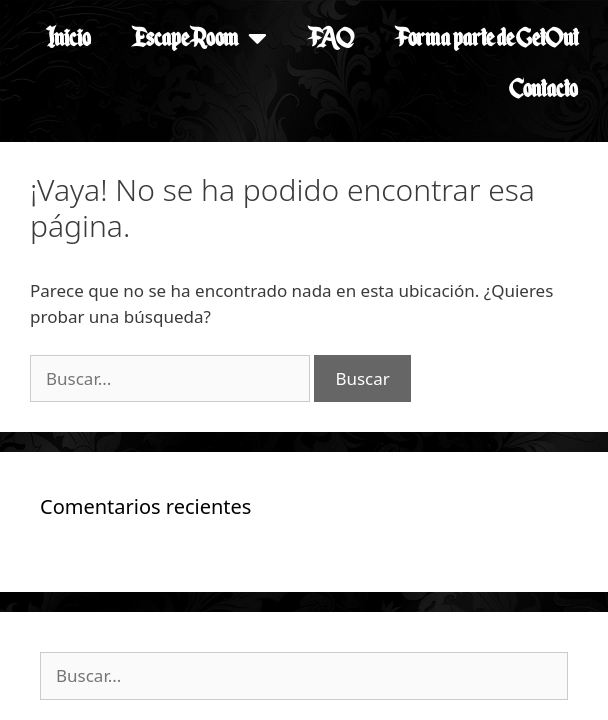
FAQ (330, 37)
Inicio (68, 37)
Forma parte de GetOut (486, 37)
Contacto (543, 88)
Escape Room (199, 38)
